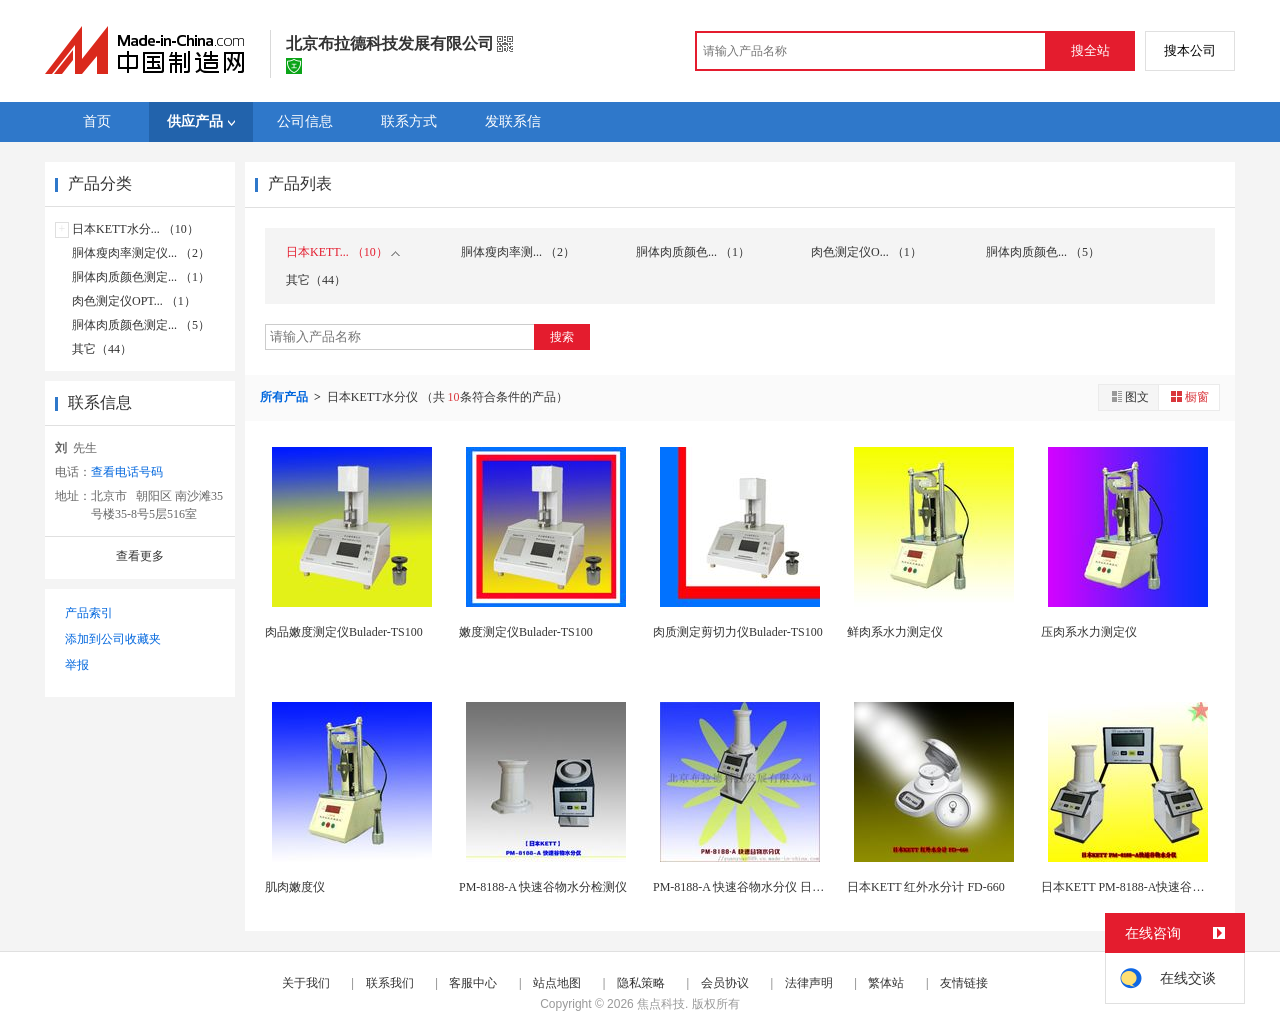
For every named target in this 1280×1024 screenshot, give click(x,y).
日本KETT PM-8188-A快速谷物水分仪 (1140, 887)
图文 (1129, 396)
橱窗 (1189, 396)
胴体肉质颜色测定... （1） (141, 277)
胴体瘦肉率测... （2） (518, 252)
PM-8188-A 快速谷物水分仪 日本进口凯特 (762, 887)
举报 (77, 665)
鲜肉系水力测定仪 (895, 632)
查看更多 (140, 556)
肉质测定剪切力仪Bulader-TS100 (738, 632)
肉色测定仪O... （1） (866, 252)
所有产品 (285, 397)
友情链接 (964, 983)
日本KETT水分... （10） (135, 229)
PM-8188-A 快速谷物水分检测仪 (543, 887)
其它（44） (102, 349)
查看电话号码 (127, 472)
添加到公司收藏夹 (113, 639)
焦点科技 (661, 1004)
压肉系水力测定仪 (1089, 632)
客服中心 (473, 983)
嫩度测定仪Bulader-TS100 (526, 632)
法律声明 (809, 983)
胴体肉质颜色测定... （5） (141, 325)
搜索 (562, 337)
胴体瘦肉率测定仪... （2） (141, 253)
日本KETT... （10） (343, 252)
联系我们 (390, 983)
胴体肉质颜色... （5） (1043, 252)
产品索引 (89, 613)
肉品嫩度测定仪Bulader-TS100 (344, 632)
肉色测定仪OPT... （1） (134, 301)
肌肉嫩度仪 (295, 887)
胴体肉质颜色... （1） (693, 252)
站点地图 (557, 983)
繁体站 (886, 983)
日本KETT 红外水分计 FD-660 (926, 887)
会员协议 (725, 983)
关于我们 (306, 983)
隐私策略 (641, 983)
